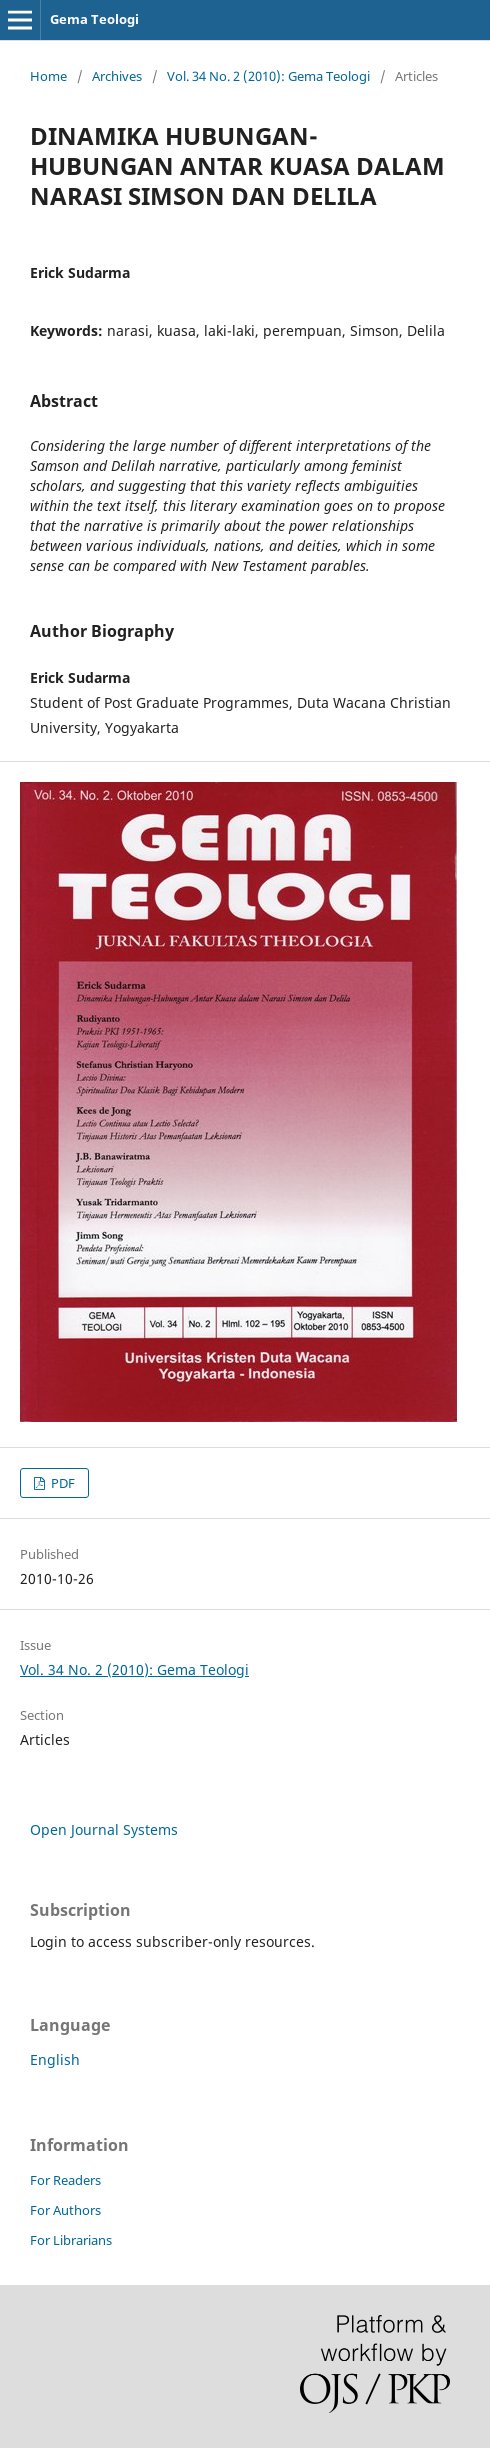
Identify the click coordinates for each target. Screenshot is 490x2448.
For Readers (65, 2180)
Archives (117, 76)
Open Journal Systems (104, 1829)
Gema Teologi (94, 19)
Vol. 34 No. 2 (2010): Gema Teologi (268, 76)
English (55, 2059)
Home (48, 76)
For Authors (65, 2210)
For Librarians (71, 2240)
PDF (61, 1483)
